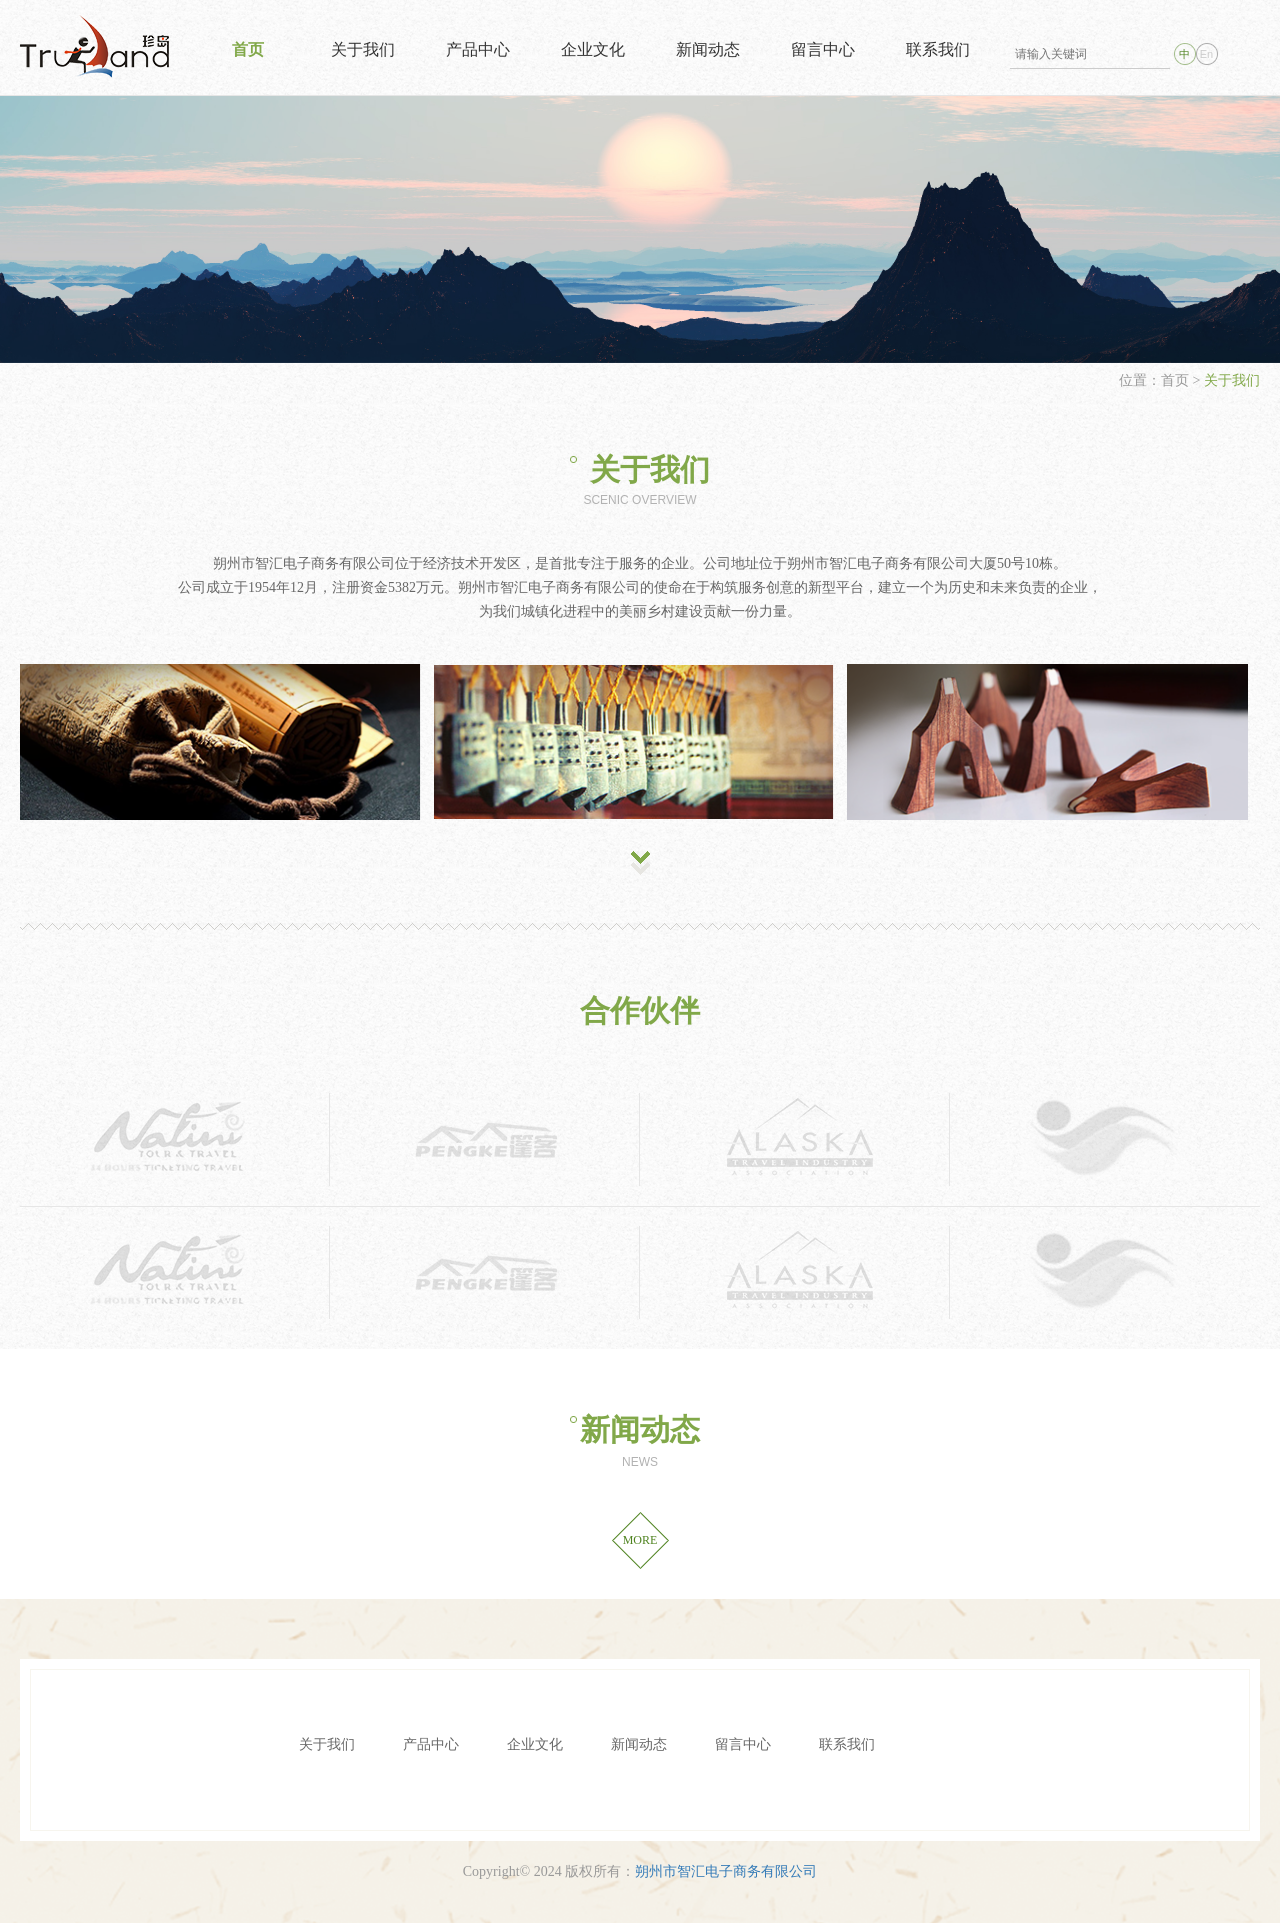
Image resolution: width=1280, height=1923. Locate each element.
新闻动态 (708, 49)
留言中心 (823, 49)
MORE (640, 1540)
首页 (248, 49)
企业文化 (593, 49)
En (1206, 54)
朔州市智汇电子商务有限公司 (726, 1871)
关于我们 (363, 49)
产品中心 (478, 49)
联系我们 (938, 49)
